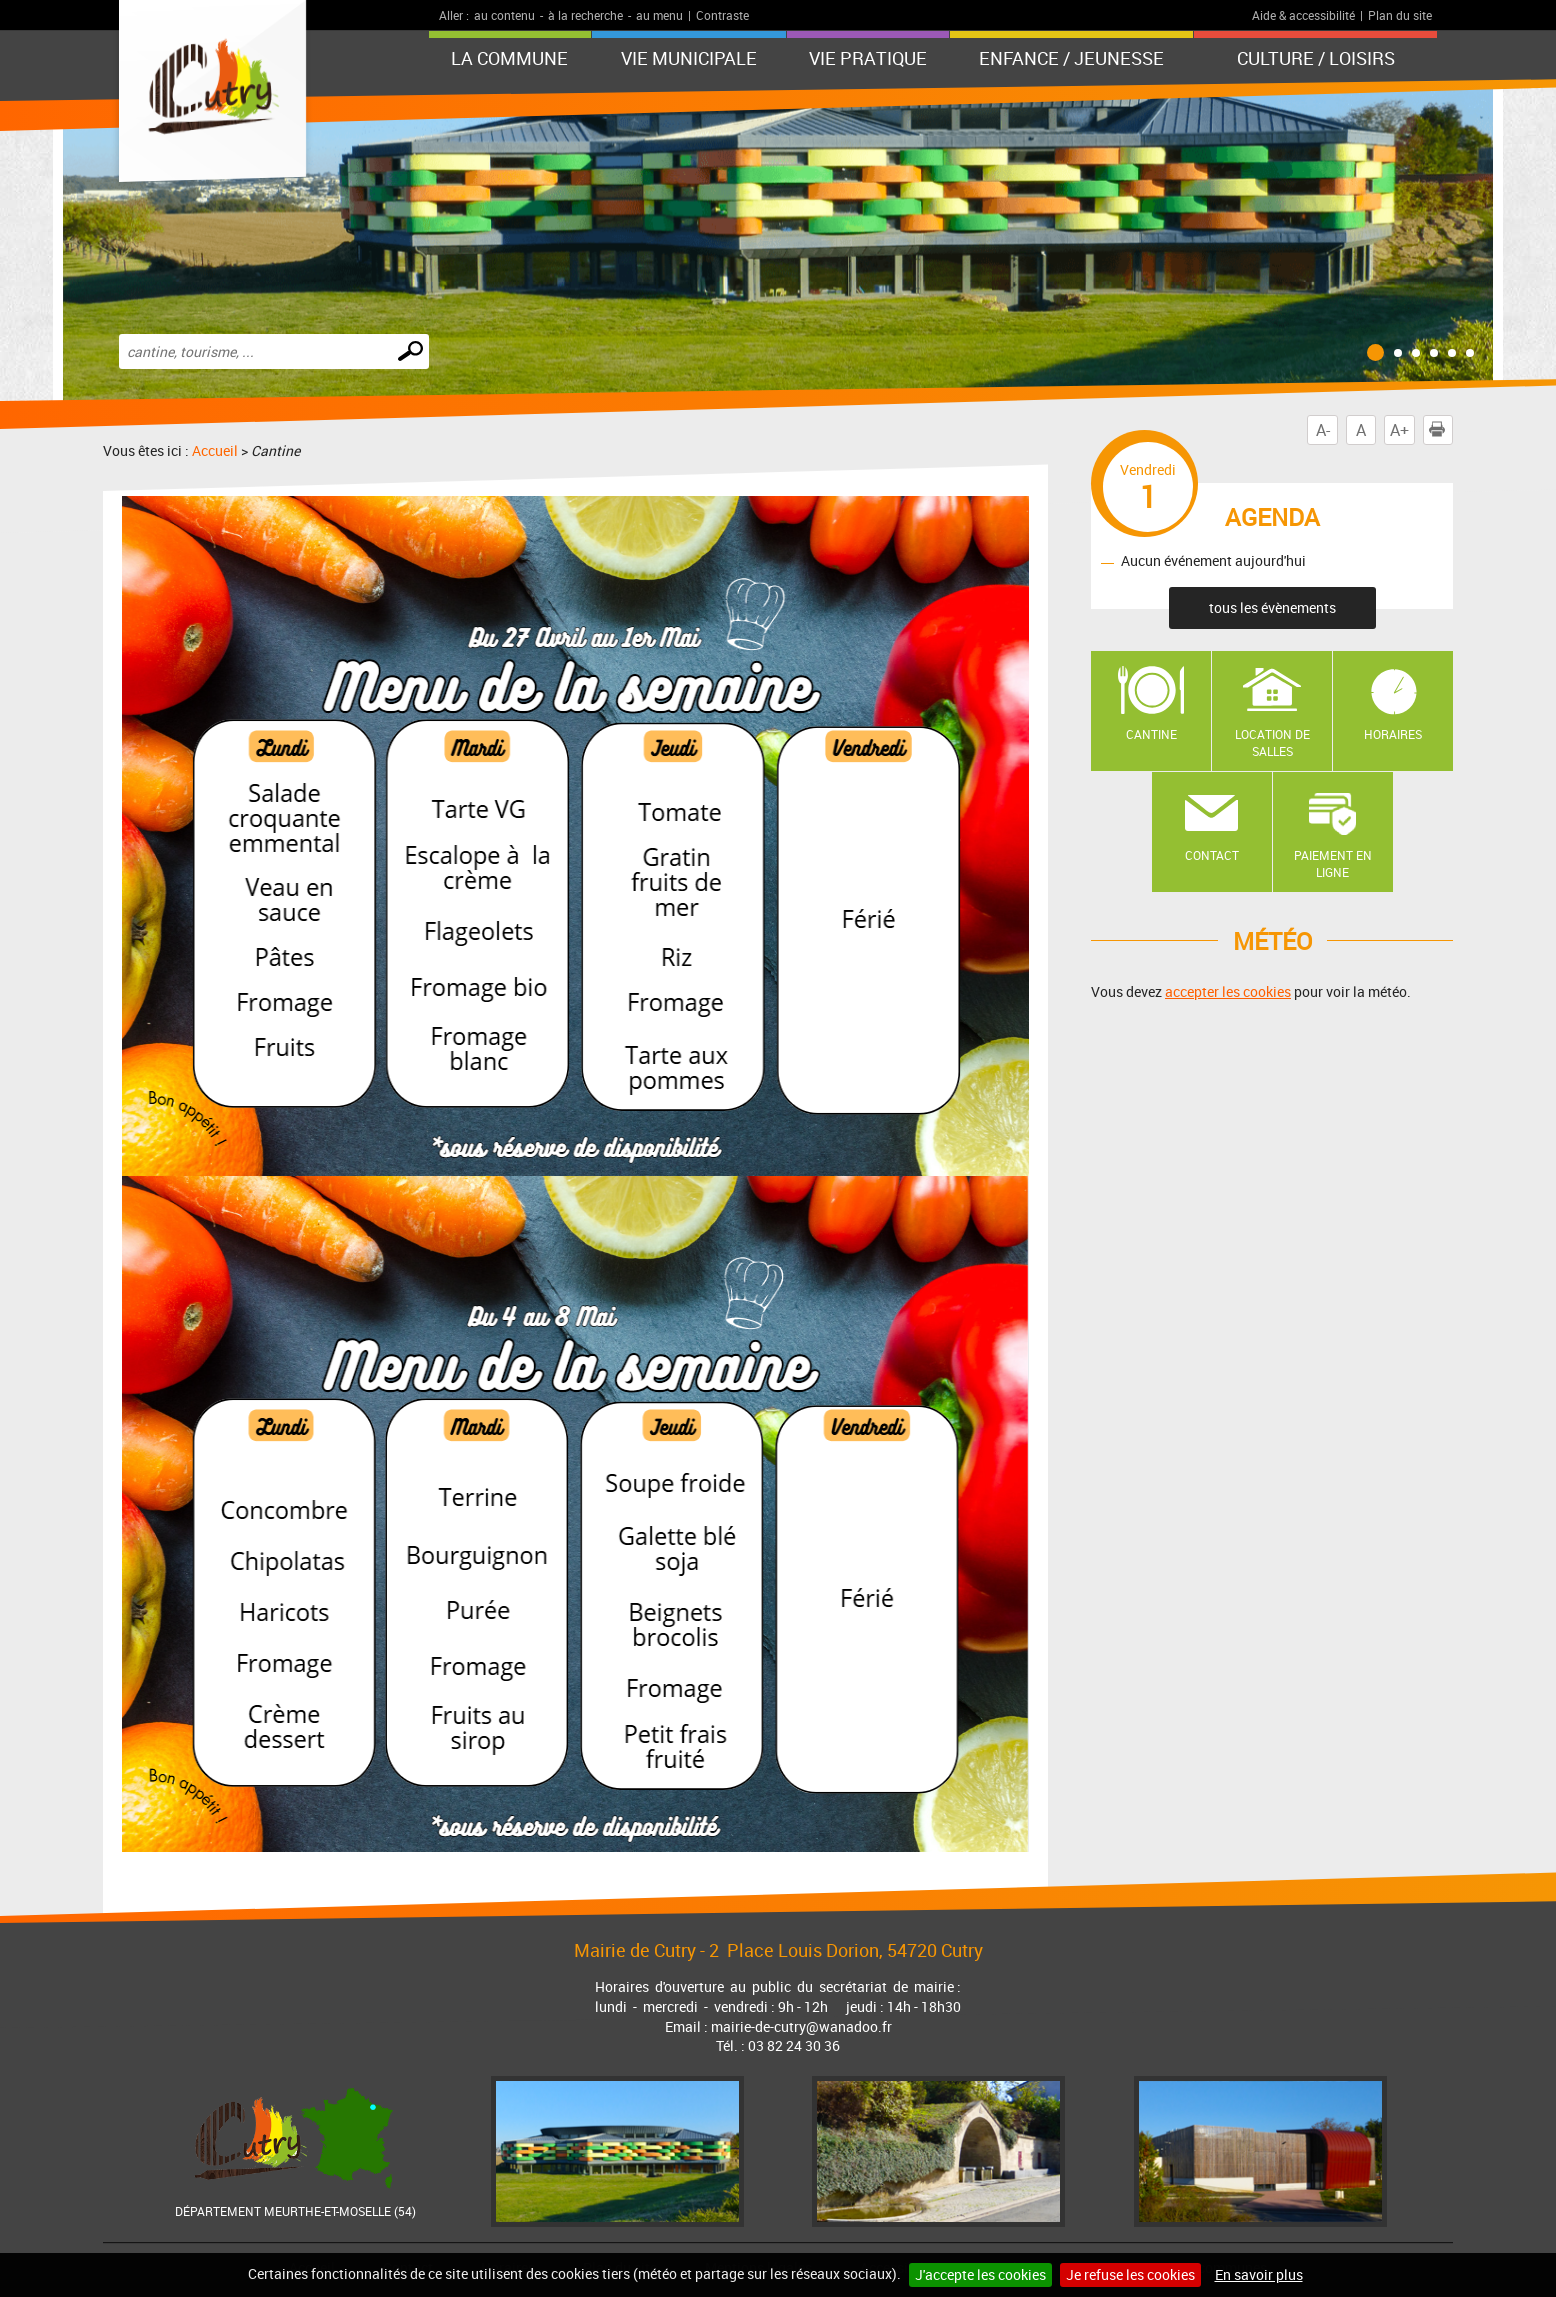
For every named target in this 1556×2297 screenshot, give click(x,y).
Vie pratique (868, 58)
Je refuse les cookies (1130, 2274)
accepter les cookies (1228, 991)
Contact (1212, 855)
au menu (659, 15)
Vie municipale (689, 58)
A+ (1399, 430)
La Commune (509, 58)
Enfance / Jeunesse (1071, 58)
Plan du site (1400, 15)
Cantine (1151, 734)
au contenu (504, 15)
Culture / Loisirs (1316, 58)
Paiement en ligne (1333, 863)
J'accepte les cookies (980, 2274)
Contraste (722, 15)
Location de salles (1272, 742)
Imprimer (1441, 430)
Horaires (1393, 734)
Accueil (215, 450)
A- (1323, 430)
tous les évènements (1272, 607)
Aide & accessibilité (1303, 15)
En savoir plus (1259, 2274)
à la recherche (585, 15)
